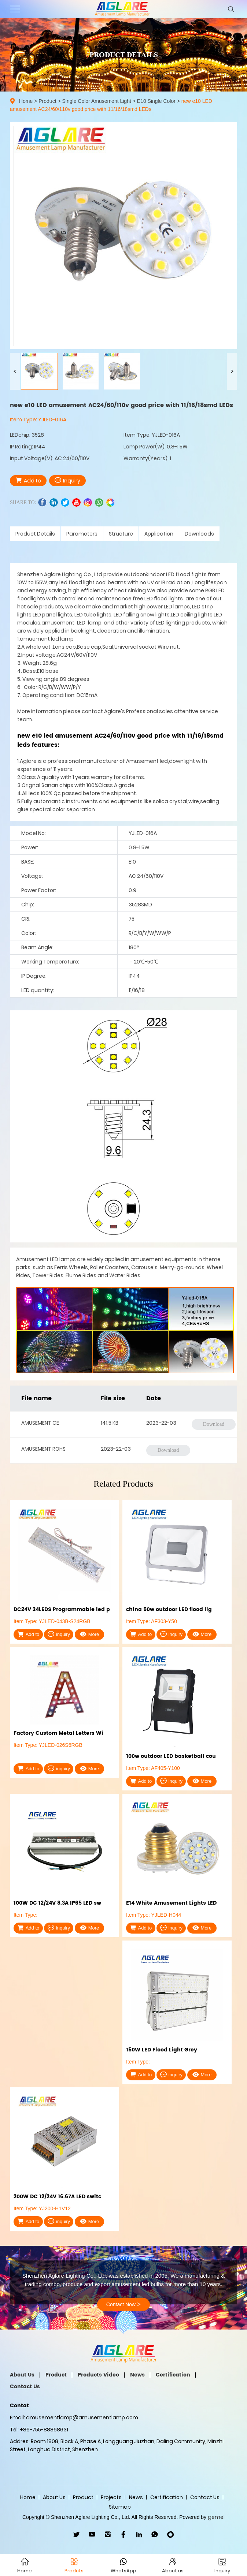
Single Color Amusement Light (96, 101)
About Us (22, 2375)
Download (213, 1424)
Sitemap (120, 2506)
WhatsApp (154, 2534)
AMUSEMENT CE (40, 1423)
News (137, 2375)
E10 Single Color (156, 101)
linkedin (53, 502)
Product (47, 101)
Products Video (98, 2375)
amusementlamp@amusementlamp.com (82, 2417)
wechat (110, 502)
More (89, 1634)
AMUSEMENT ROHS (43, 1449)
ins (88, 502)
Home (26, 101)
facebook (42, 502)
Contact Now (123, 2304)
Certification (173, 2375)
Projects (111, 2497)
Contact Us (25, 2386)
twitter (65, 502)
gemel (216, 2517)
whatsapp (99, 502)
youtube (76, 502)
